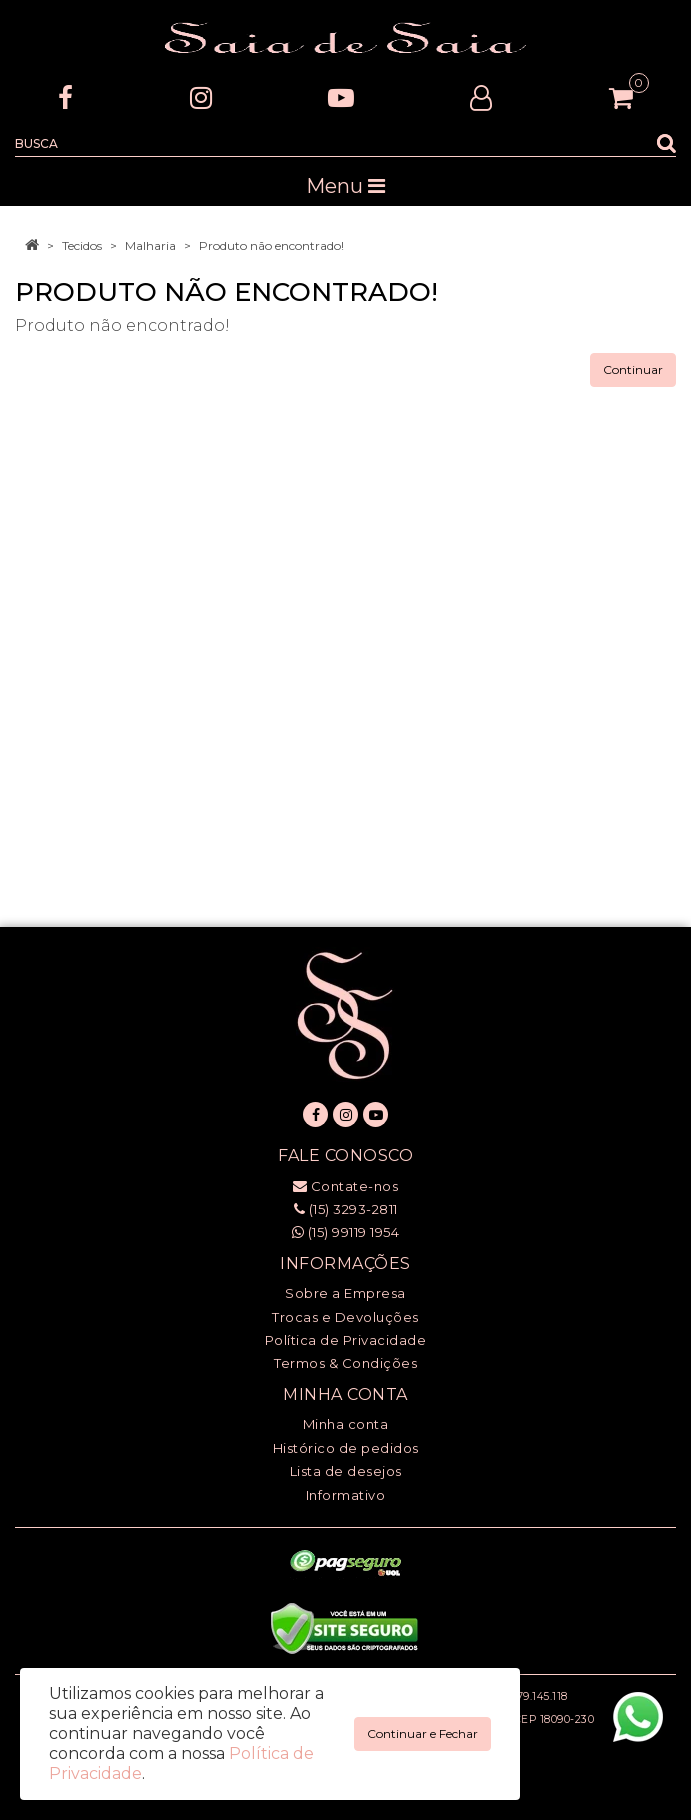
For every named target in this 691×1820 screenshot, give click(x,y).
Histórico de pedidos (346, 1448)
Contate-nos (346, 1186)
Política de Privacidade (346, 1340)
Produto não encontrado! (271, 245)
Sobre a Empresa (345, 1293)
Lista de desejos (346, 1471)
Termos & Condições (345, 1363)
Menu (345, 186)
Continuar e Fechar (422, 1733)
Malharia (150, 245)
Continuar (633, 369)
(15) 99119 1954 (346, 1232)
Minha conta (346, 1424)
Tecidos (82, 245)
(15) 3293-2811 (346, 1209)
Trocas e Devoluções (345, 1317)
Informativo (346, 1495)
